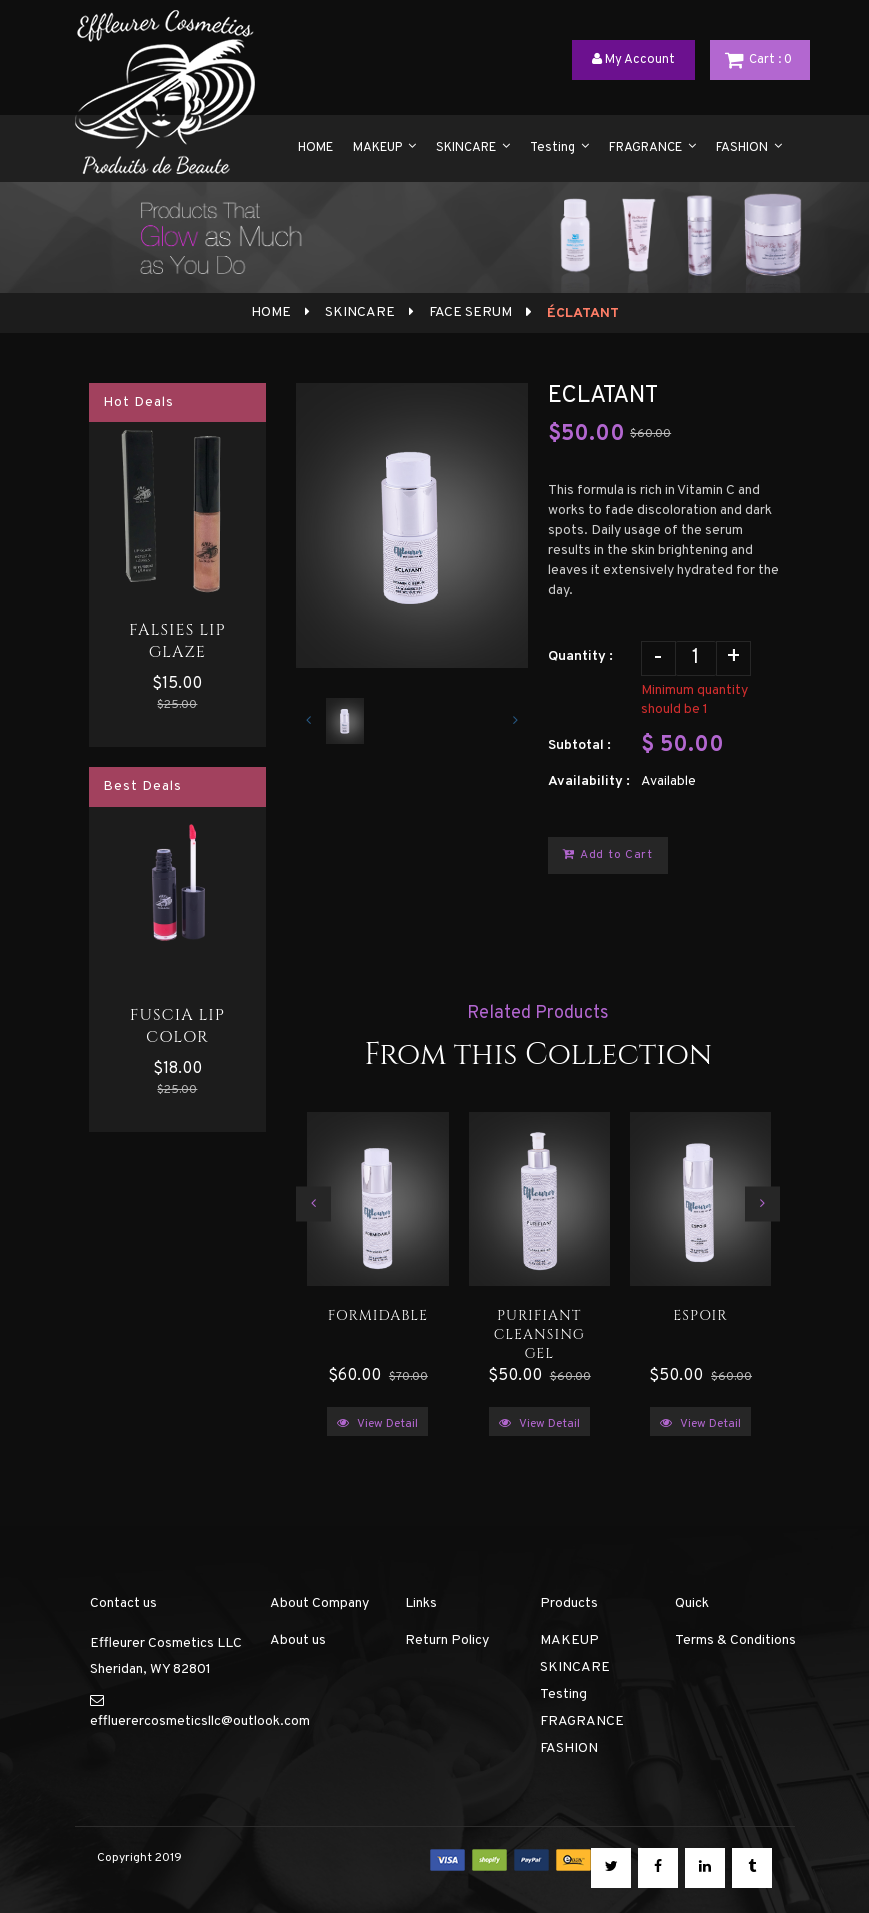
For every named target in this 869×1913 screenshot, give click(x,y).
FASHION (569, 1748)
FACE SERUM (469, 312)
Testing (563, 1694)
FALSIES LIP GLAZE (177, 641)
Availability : (589, 781)
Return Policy (447, 1640)
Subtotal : (579, 745)
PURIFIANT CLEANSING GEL (539, 1331)
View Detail (377, 1424)
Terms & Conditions (735, 1640)
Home (271, 312)
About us (298, 1640)
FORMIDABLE (378, 1315)
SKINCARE (358, 312)
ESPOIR (700, 1315)
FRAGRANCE (582, 1721)
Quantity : (580, 656)
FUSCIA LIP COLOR (177, 1026)
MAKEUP (569, 1640)
